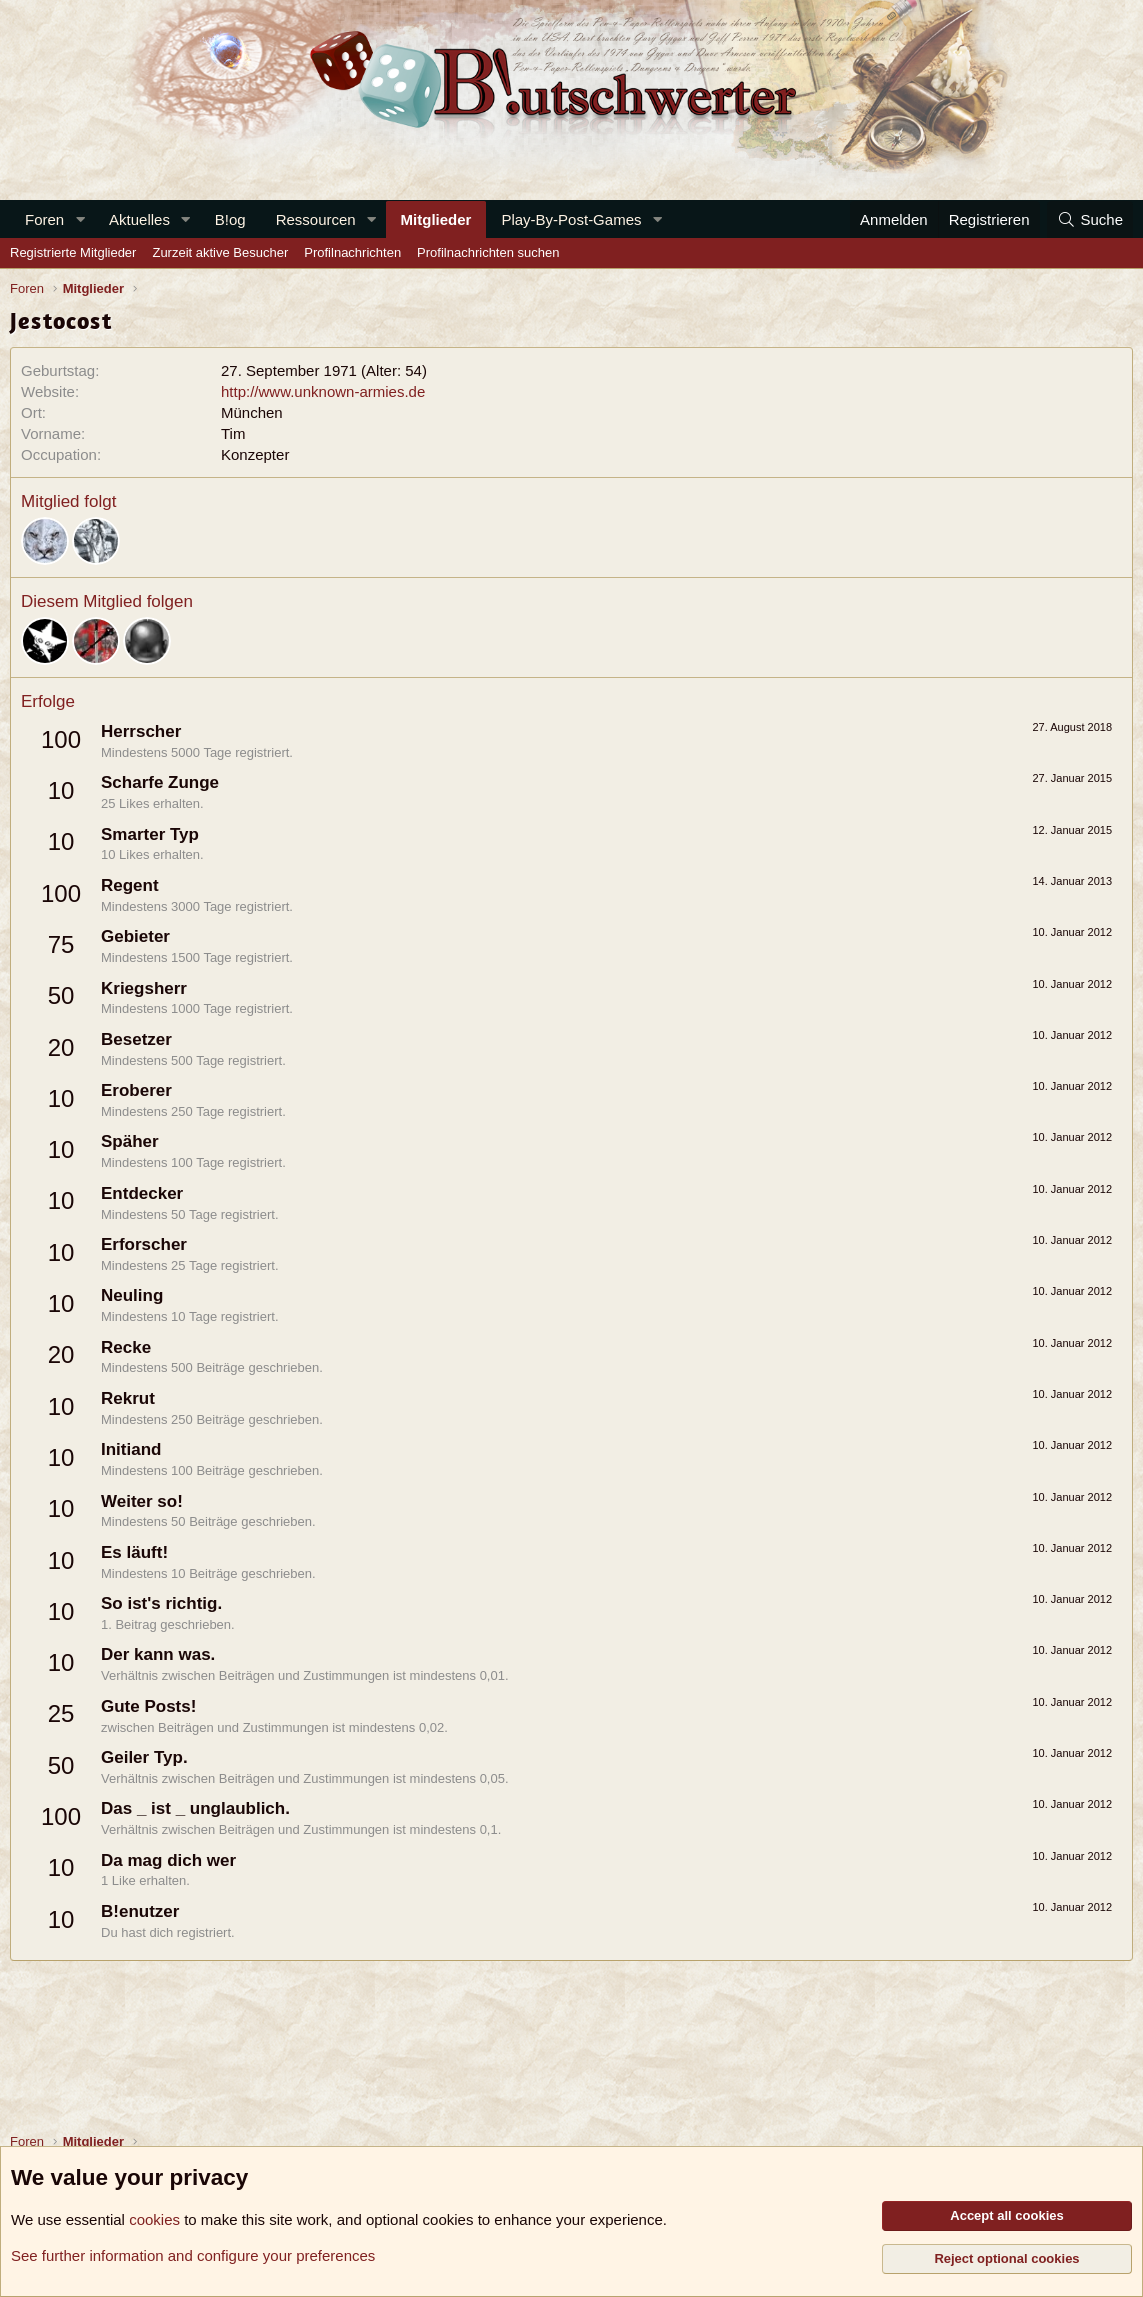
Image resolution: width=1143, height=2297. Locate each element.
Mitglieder (436, 219)
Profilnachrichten (352, 252)
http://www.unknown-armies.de (323, 391)
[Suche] (1090, 219)
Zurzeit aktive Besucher (220, 252)
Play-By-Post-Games (571, 219)
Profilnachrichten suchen (488, 252)
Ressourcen (316, 219)
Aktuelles (139, 219)
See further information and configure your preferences (193, 2255)
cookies (154, 2219)
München (252, 412)
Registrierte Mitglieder (73, 252)
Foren (44, 219)
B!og (230, 219)
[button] (80, 219)
